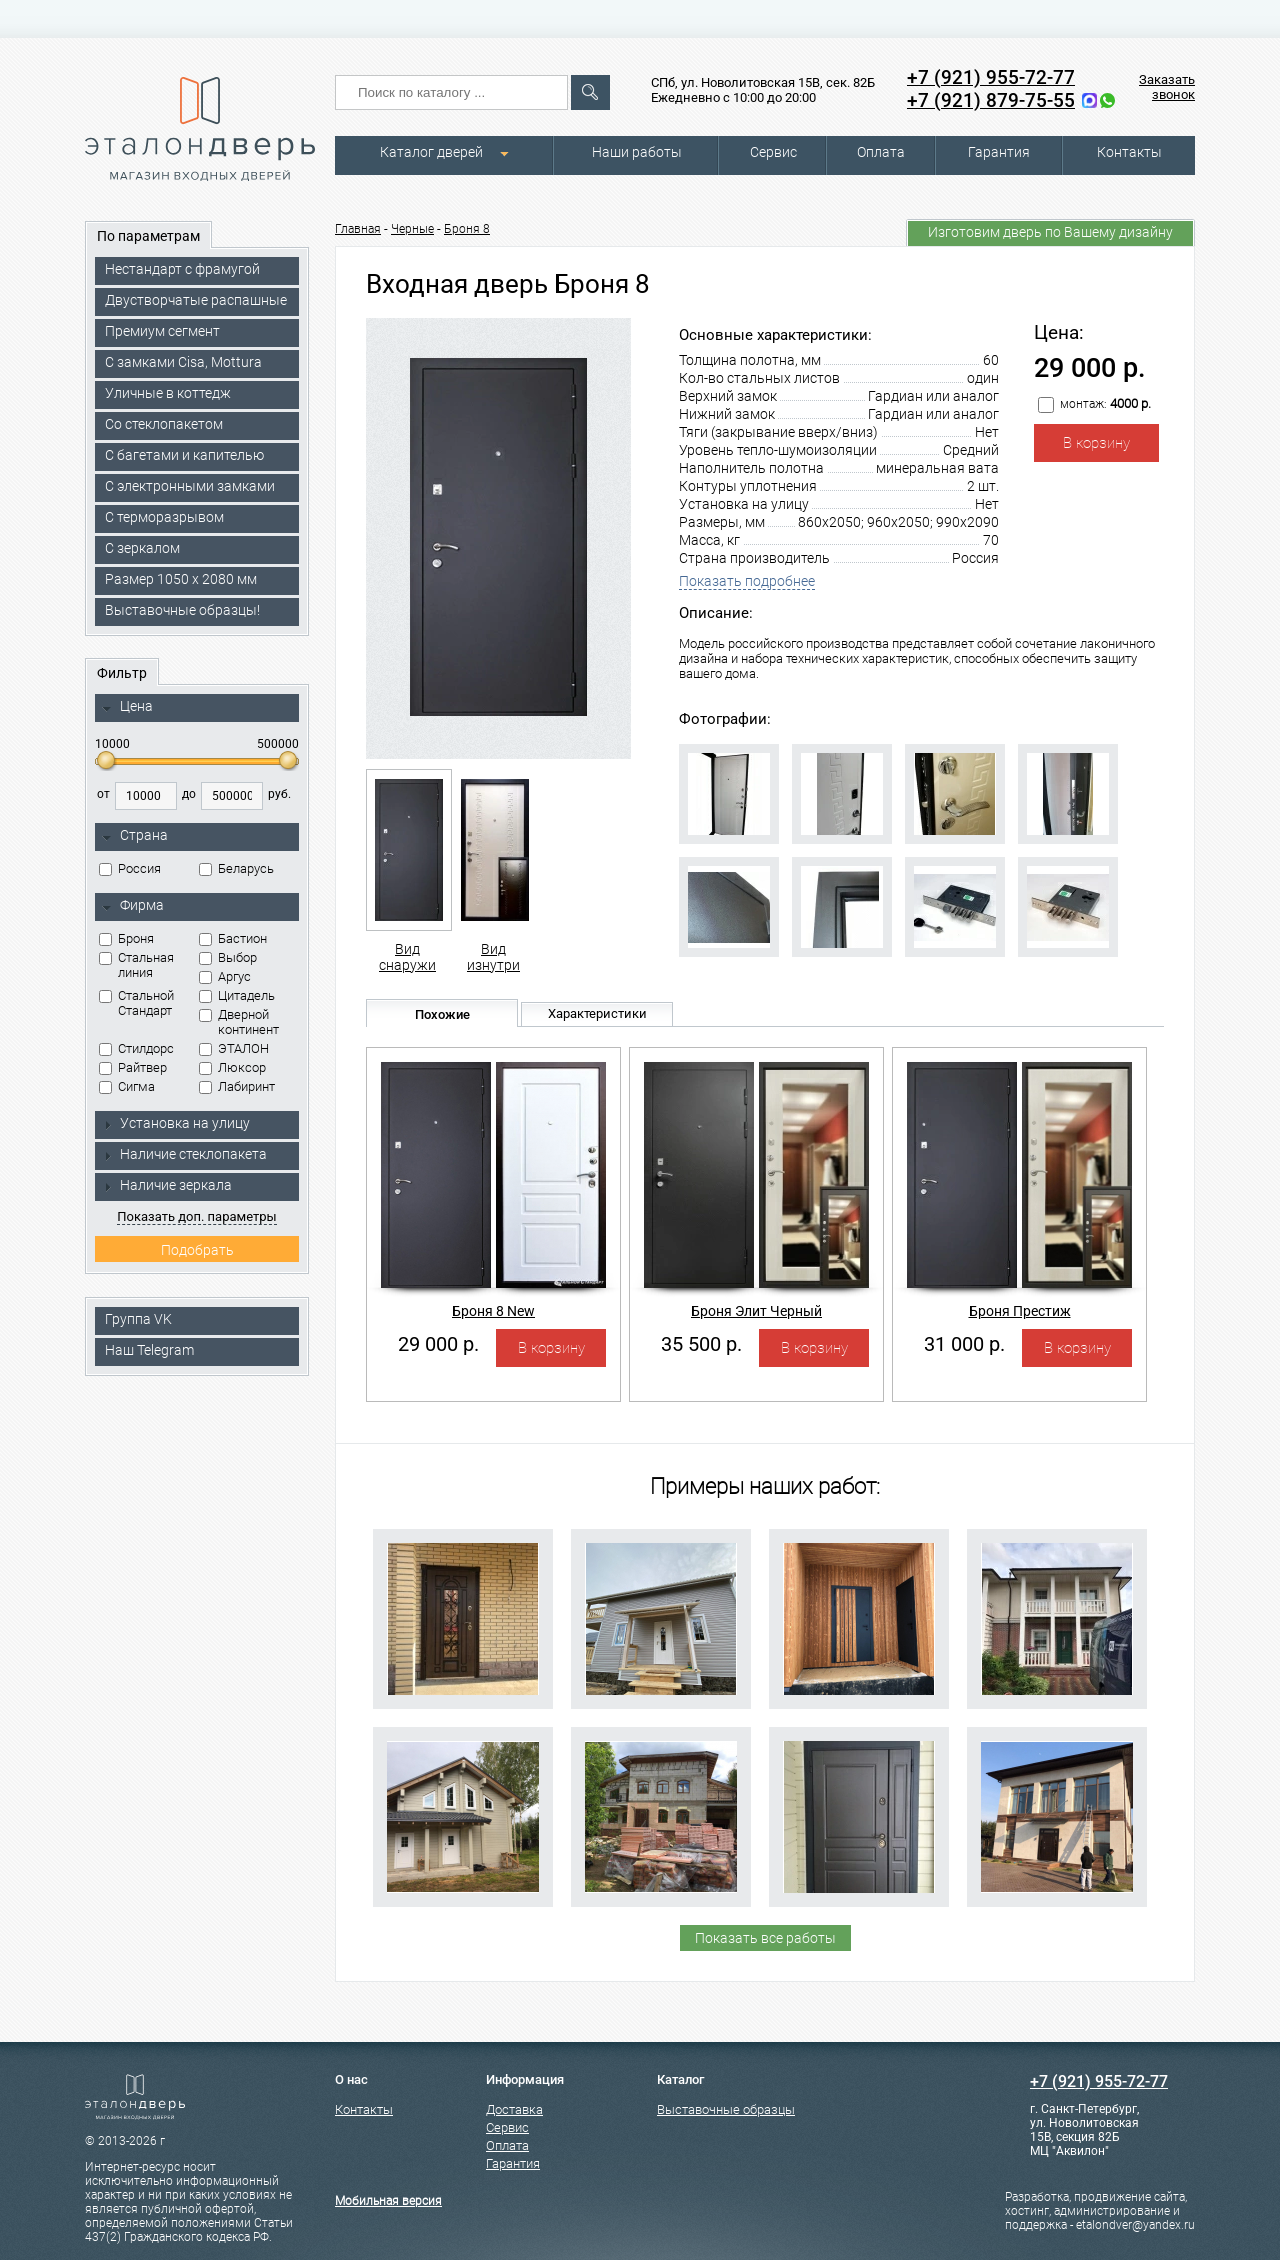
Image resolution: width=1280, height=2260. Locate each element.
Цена (127, 707)
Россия (130, 868)
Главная (358, 229)
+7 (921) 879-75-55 (991, 100)
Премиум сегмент (162, 331)
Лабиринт (237, 1086)
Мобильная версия (388, 2201)
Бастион (233, 938)
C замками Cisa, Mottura (183, 362)
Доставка (514, 2109)
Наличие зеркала (167, 1185)
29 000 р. (438, 1344)
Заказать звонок (1167, 87)
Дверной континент (239, 1022)
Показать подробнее (747, 581)
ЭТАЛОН (234, 1048)
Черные (412, 229)
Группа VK (138, 1319)
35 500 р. (701, 1344)
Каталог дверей (431, 152)
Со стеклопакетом (164, 424)
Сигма (127, 1086)
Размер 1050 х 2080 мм (181, 579)
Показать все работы (765, 1938)
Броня (126, 938)
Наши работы (637, 152)
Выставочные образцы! (182, 610)
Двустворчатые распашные (196, 300)
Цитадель (237, 995)
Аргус (225, 976)
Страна (135, 836)
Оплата (881, 152)
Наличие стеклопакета (184, 1154)
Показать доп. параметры (196, 1216)
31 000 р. (964, 1344)
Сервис (773, 152)
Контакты (1129, 152)
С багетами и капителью (184, 455)
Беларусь (236, 868)
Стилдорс (136, 1048)
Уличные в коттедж (168, 393)
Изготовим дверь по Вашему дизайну (1050, 232)
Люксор (232, 1067)
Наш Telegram (149, 1350)
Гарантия (999, 152)
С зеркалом (142, 548)
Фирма (133, 906)
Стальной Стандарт (136, 1003)
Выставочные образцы (726, 2109)
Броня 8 (467, 229)
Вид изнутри (493, 871)
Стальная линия (136, 965)
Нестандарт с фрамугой (182, 269)
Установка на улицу (176, 1123)
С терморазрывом (164, 517)
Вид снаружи (407, 871)
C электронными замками (190, 486)
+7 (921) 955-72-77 (991, 77)
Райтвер (133, 1067)
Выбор (228, 957)
